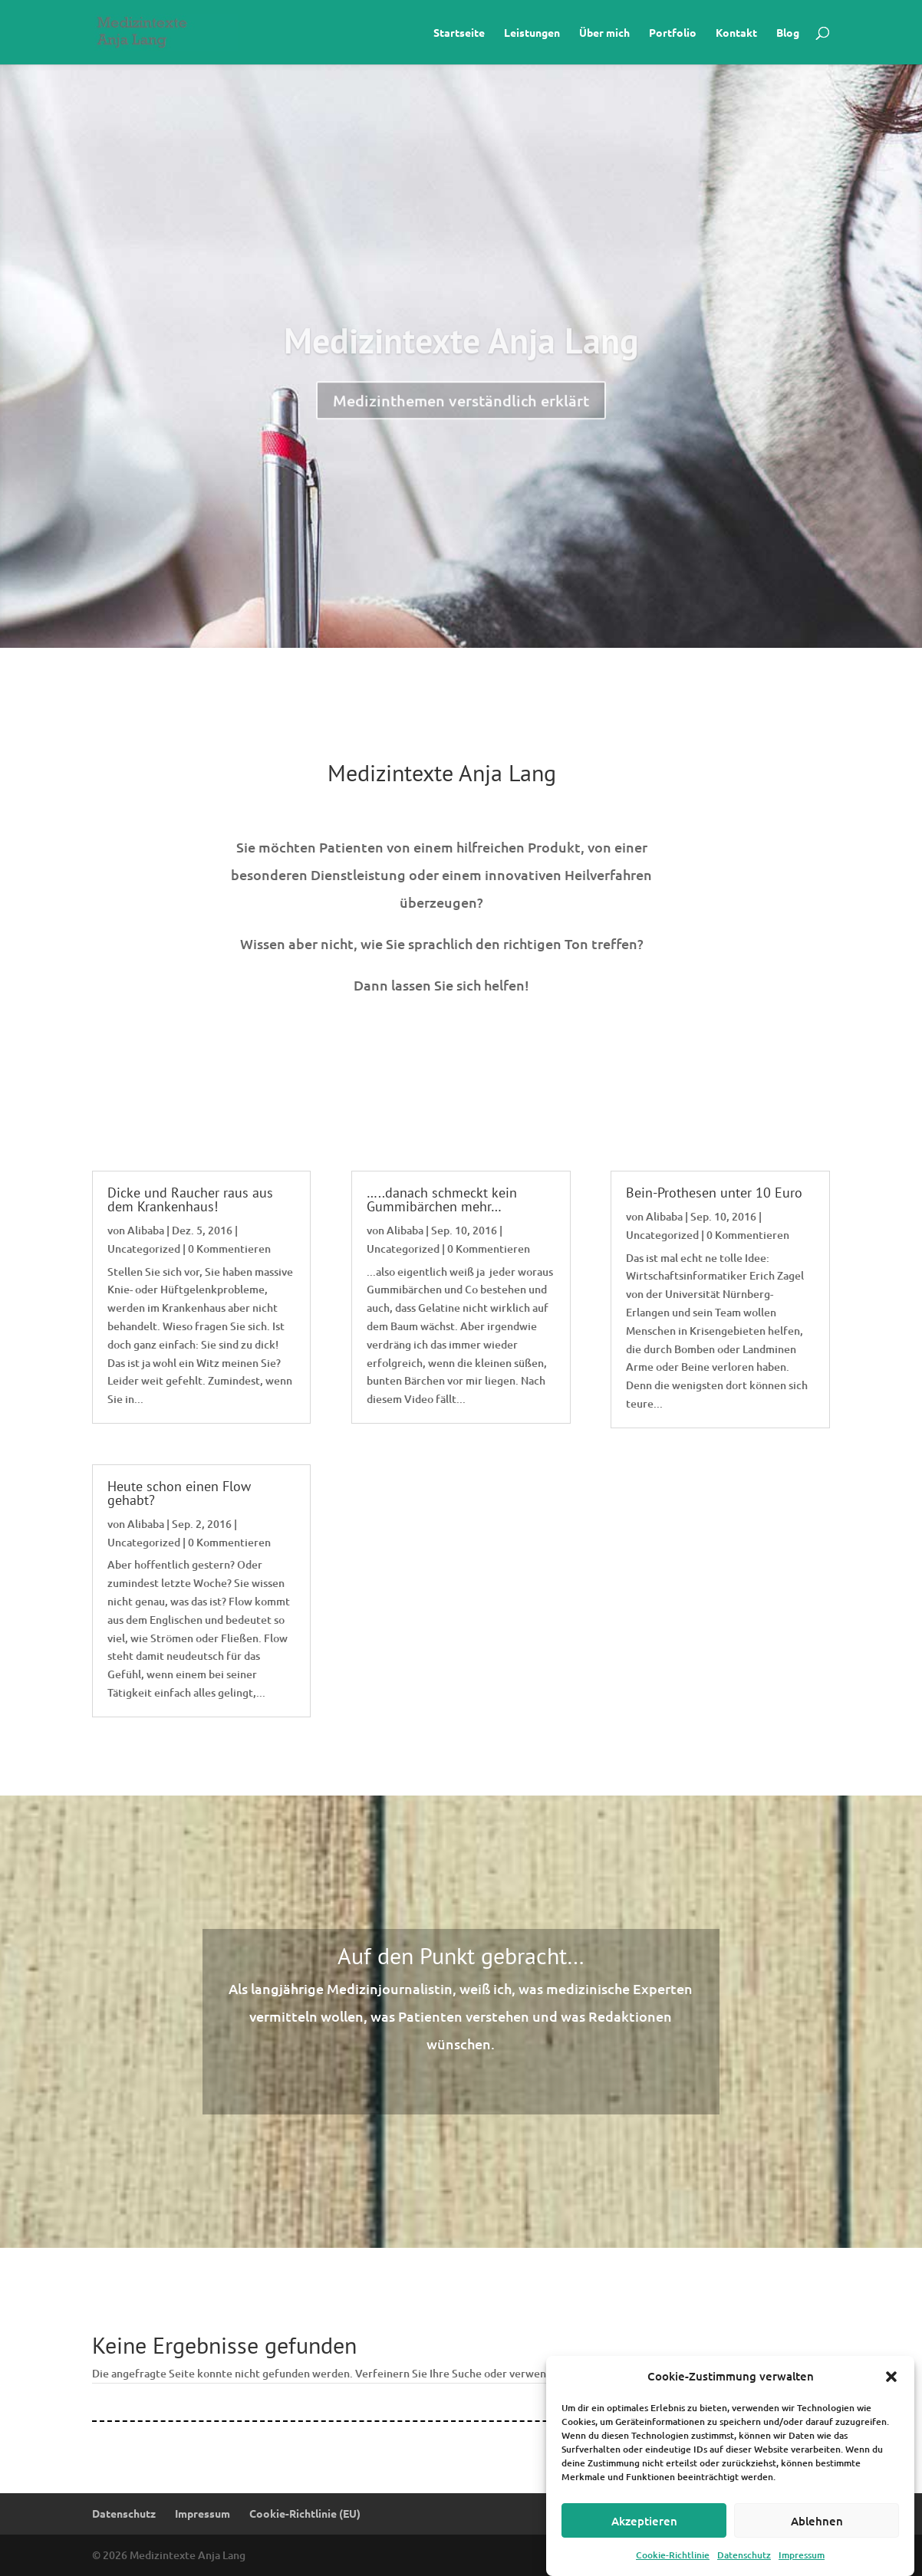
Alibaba (145, 1230)
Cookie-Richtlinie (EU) (305, 2513)
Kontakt (736, 33)
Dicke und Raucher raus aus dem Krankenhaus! (190, 1199)
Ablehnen (817, 2541)
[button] (891, 2398)
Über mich (604, 33)
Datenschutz (124, 2513)
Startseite (459, 33)
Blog (787, 33)
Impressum (202, 2513)
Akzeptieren (644, 2541)
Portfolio (672, 33)
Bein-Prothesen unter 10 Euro (714, 1192)
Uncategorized (143, 1248)
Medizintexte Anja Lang (461, 377)
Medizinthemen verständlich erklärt (461, 437)
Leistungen (532, 33)
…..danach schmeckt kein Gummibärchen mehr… (442, 1199)
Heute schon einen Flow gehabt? (179, 1493)
